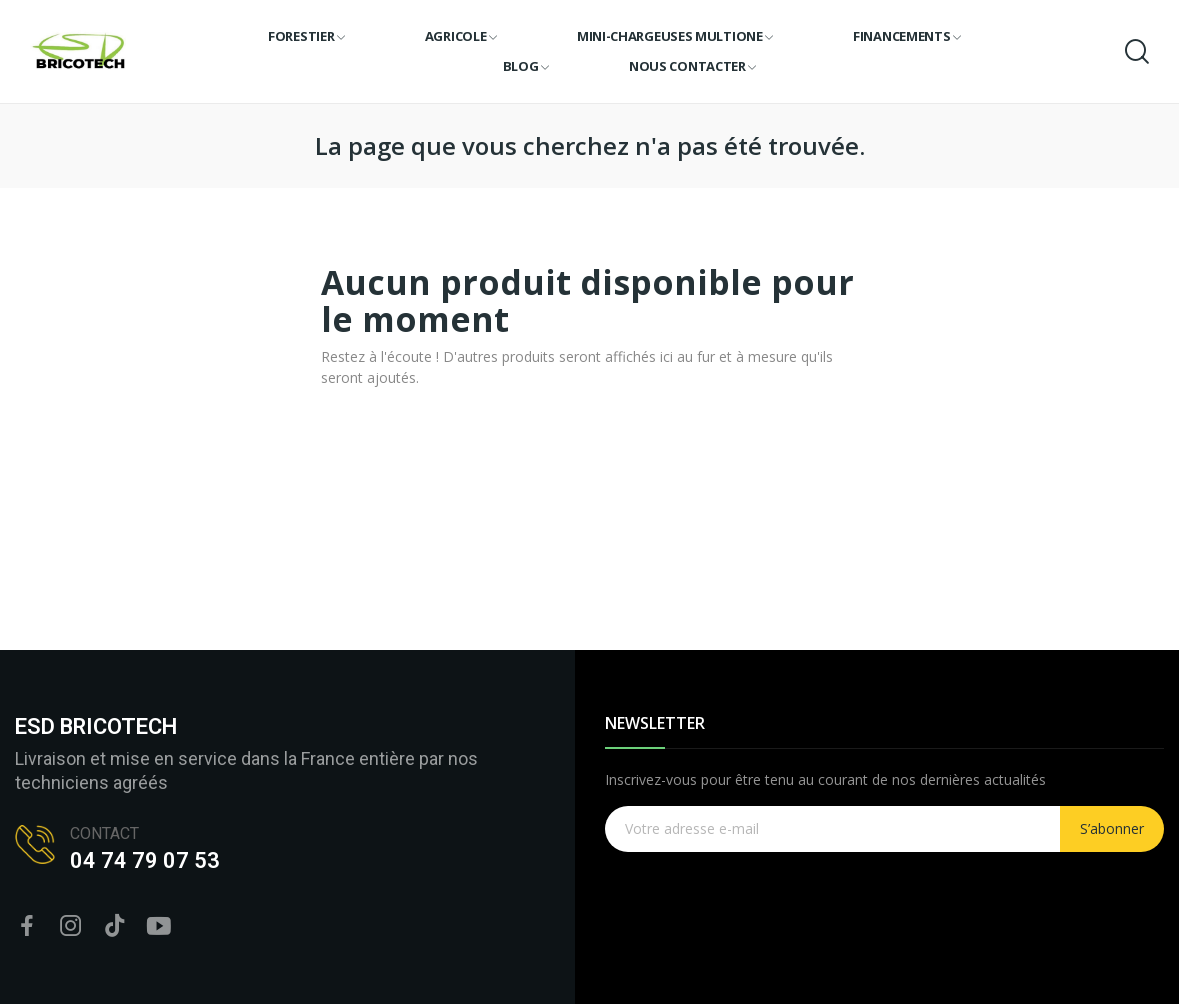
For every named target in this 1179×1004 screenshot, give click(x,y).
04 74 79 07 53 (145, 860)
